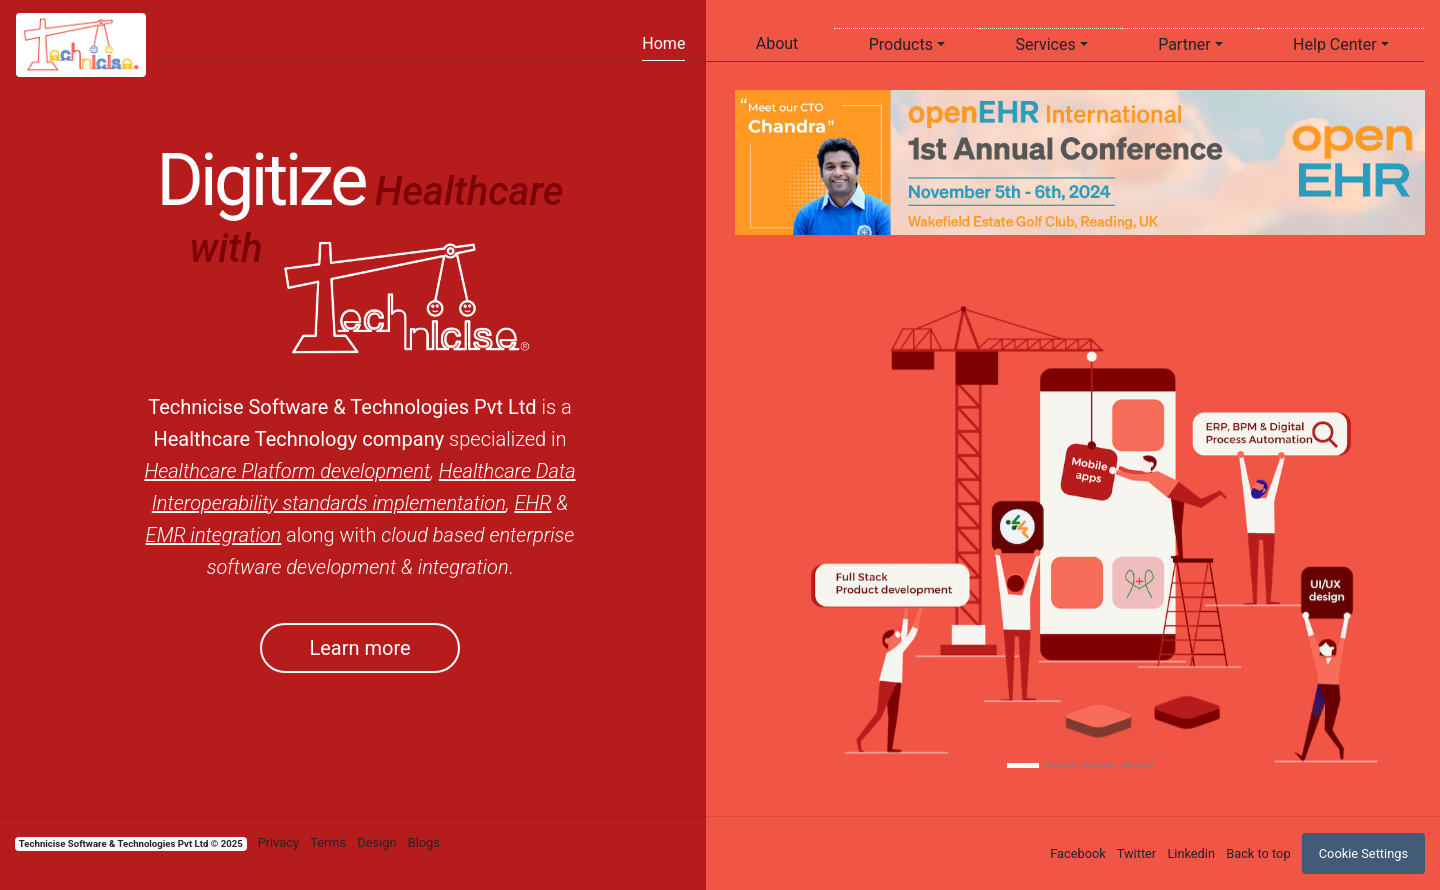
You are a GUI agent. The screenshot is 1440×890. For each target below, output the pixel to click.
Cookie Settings (1363, 853)
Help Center (1335, 44)
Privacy (278, 842)
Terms (328, 842)
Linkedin (1191, 853)
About (777, 43)
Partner (1184, 44)
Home (663, 43)
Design (376, 842)
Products (901, 44)
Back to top (1258, 853)
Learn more (359, 648)
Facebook (1078, 853)
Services (1045, 44)
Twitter (1137, 853)
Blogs (424, 842)
